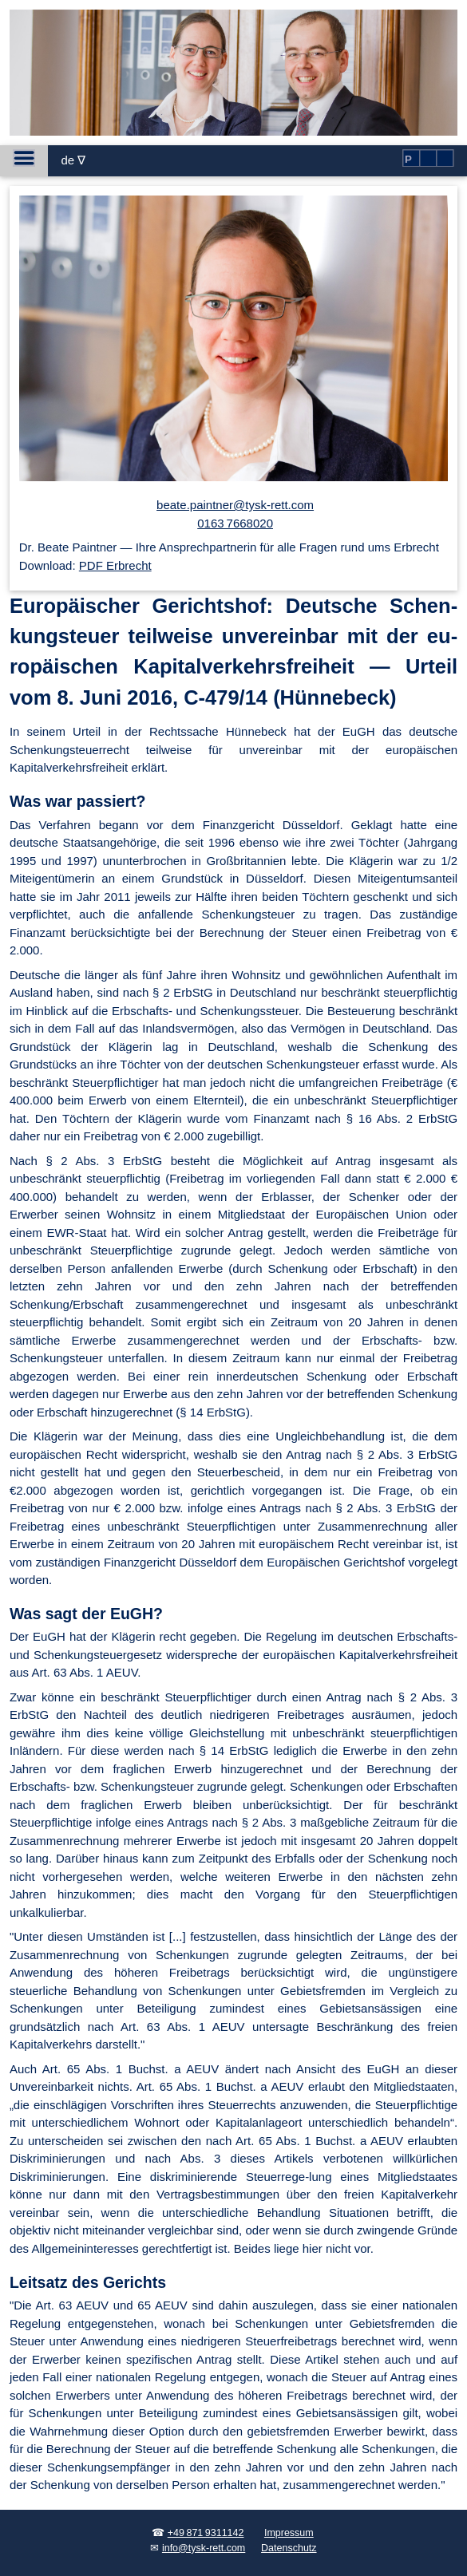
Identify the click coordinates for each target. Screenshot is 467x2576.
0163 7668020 (235, 523)
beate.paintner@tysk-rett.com (235, 505)
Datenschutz (288, 2548)
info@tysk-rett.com (203, 2548)
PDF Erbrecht (115, 565)
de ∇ (73, 160)
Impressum (289, 2532)
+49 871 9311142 (206, 2532)
